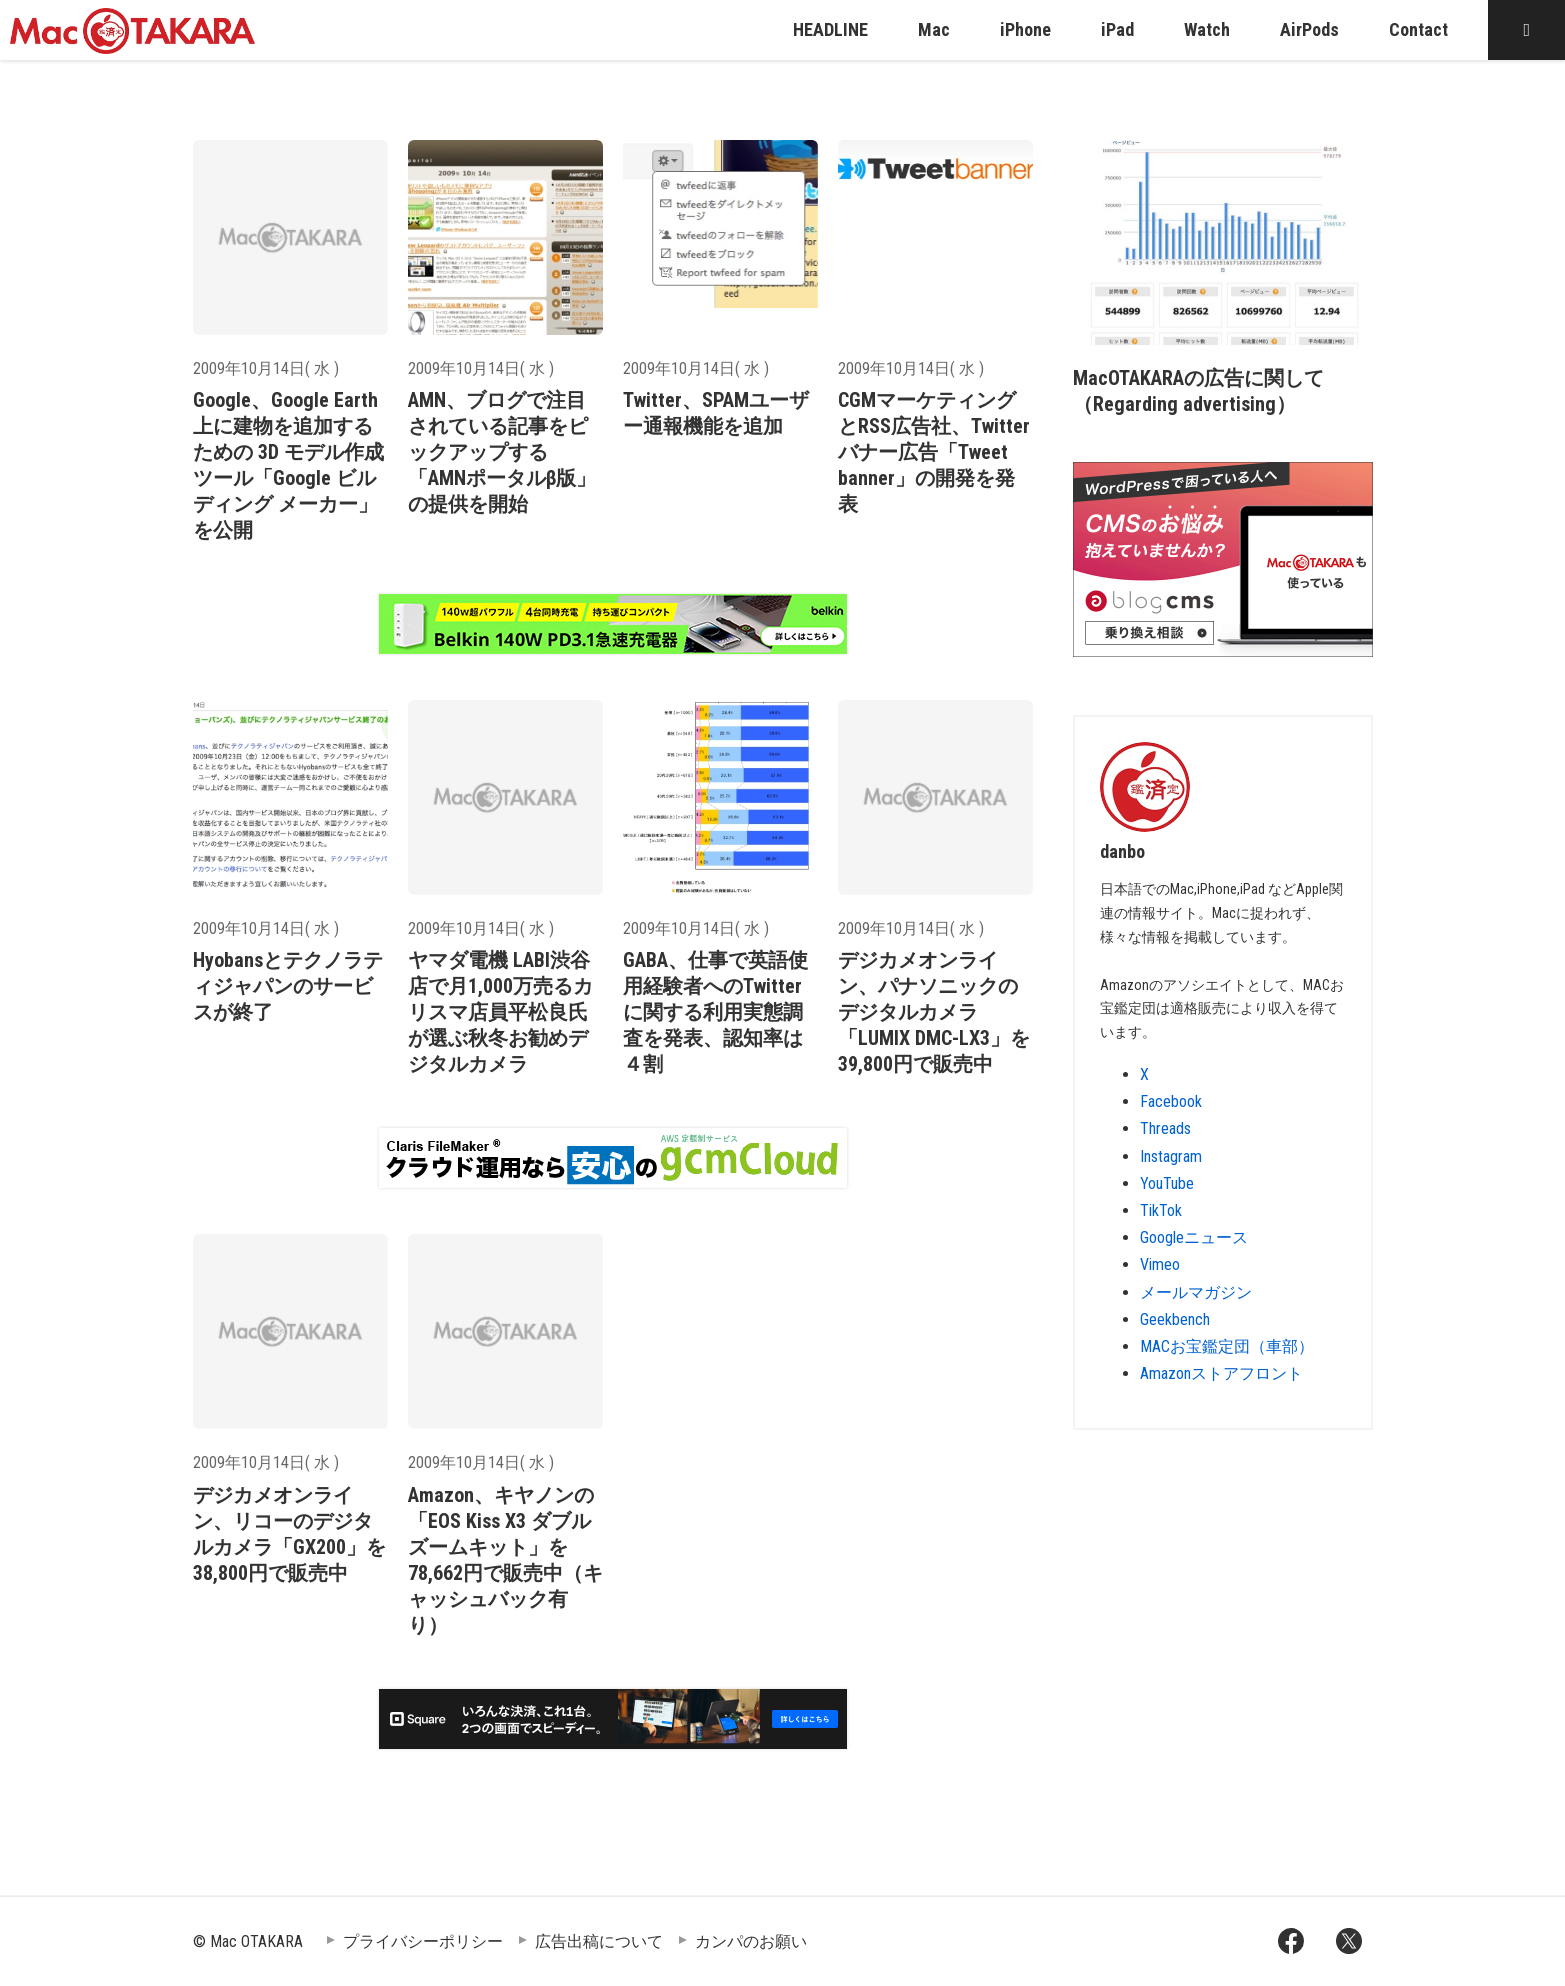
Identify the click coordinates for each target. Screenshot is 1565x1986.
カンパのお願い (751, 1941)
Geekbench (1175, 1319)
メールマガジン (1196, 1292)
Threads (1165, 1128)
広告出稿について (599, 1941)
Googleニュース (1194, 1237)
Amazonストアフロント (1221, 1373)
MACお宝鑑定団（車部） (1227, 1346)
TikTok (1161, 1210)
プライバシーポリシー (423, 1941)
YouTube (1167, 1183)
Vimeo (1160, 1264)
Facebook (1171, 1101)
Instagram (1171, 1156)
